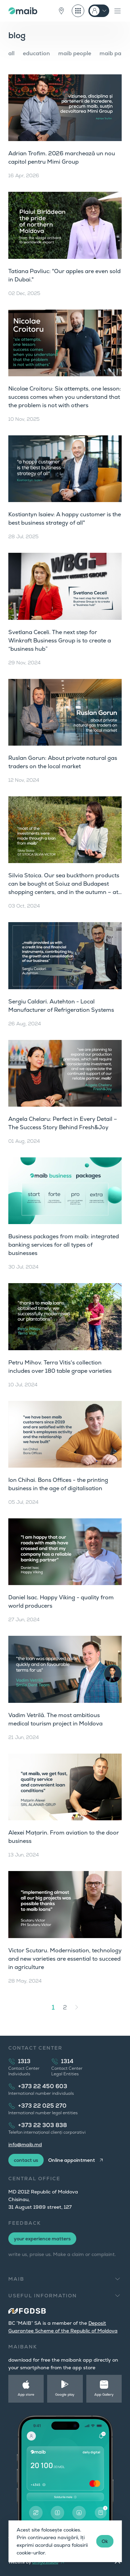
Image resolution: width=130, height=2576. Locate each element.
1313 (24, 2061)
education (36, 53)
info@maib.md (25, 2144)
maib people (74, 53)
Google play (65, 2394)
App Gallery (104, 2394)
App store (26, 2394)
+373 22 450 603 (42, 2086)
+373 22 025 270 (42, 2105)
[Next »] (77, 2007)
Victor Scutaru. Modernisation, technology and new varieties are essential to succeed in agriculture (65, 1959)
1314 (67, 2061)
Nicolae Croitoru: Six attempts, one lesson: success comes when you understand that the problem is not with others (64, 397)
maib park (113, 53)
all (11, 53)
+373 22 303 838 (42, 2125)
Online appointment (71, 2160)
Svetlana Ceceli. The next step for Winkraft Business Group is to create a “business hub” (59, 641)
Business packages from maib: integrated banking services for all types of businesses (63, 1245)
